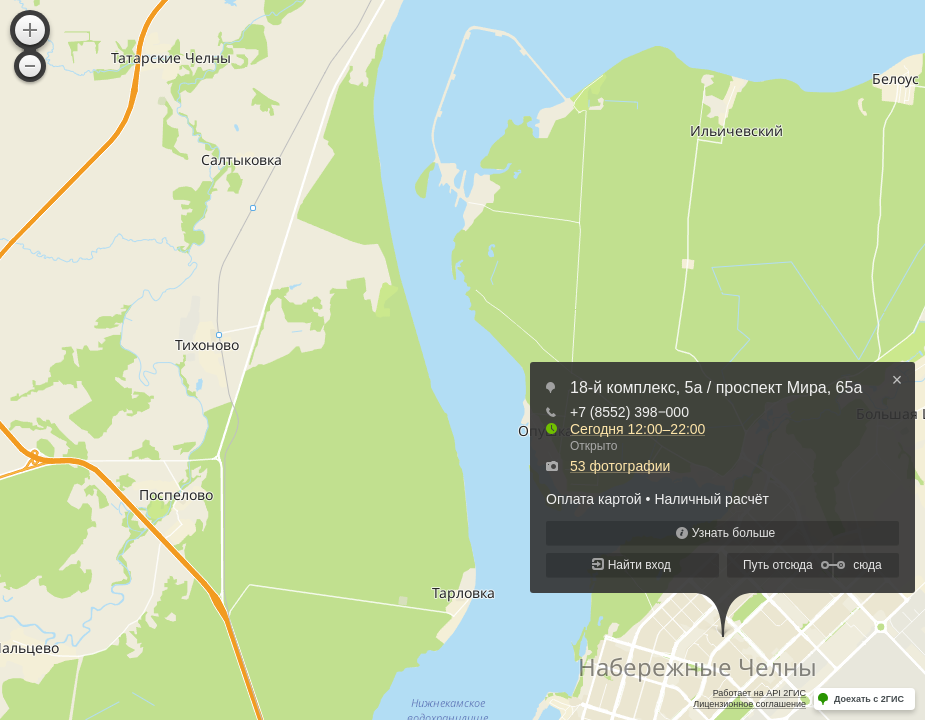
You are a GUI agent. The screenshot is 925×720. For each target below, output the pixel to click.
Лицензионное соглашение (749, 704)
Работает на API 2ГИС (759, 693)
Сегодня (637, 429)
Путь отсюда (778, 565)
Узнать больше (733, 533)
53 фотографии (620, 466)
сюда (867, 565)
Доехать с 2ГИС (869, 699)
